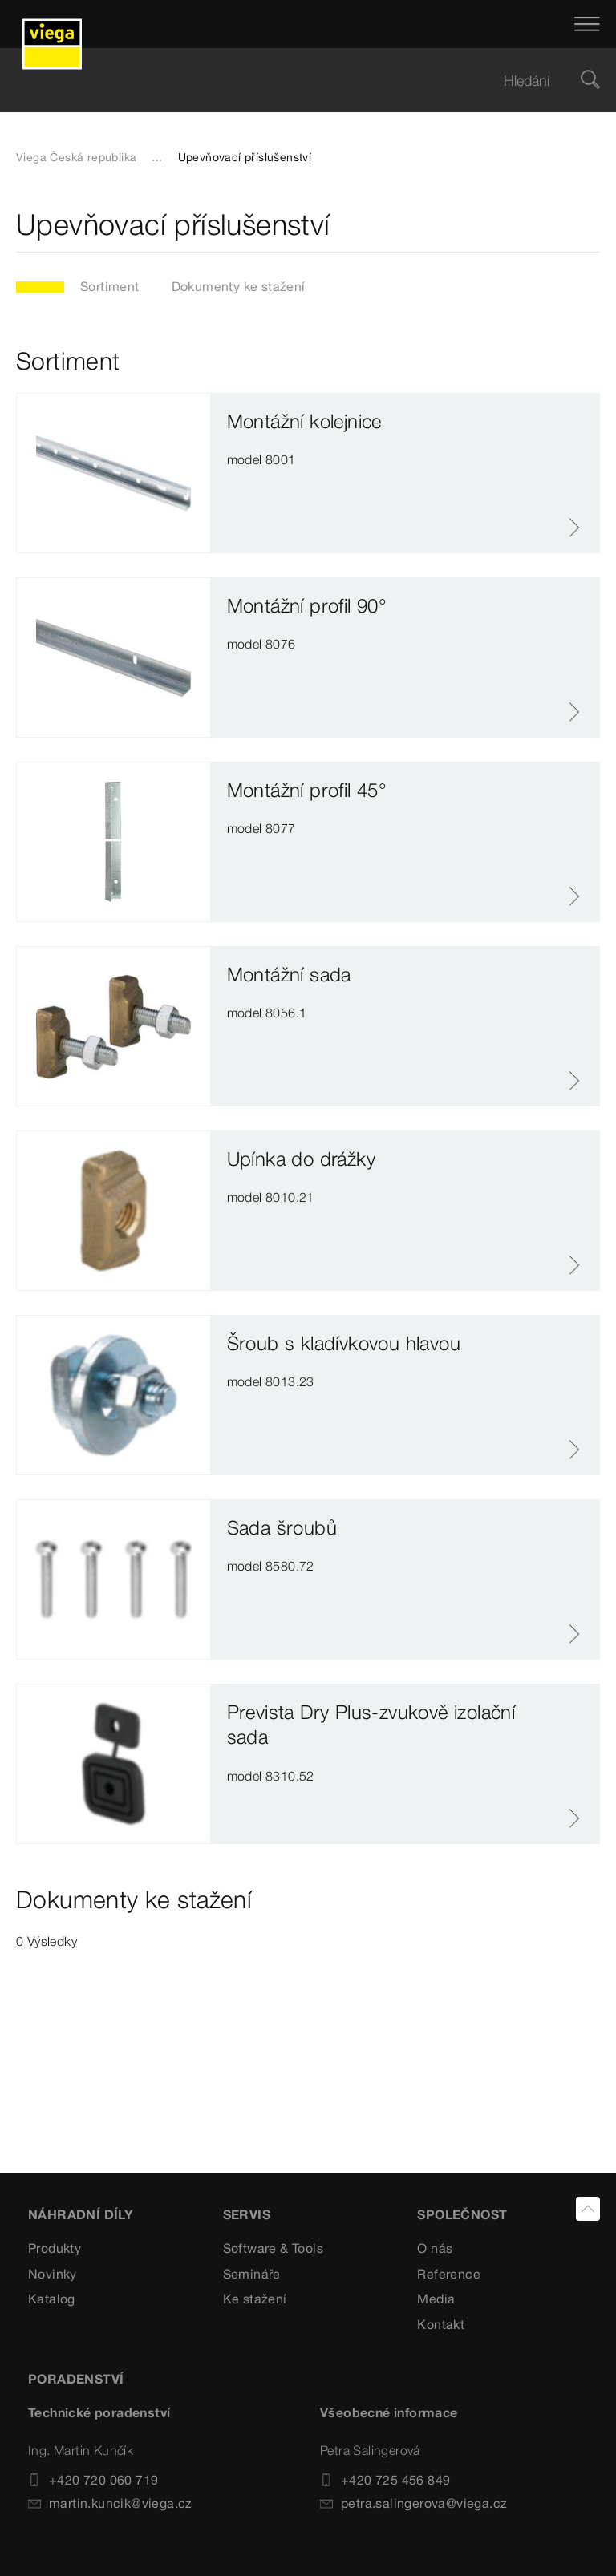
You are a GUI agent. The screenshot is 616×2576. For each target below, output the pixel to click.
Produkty (54, 2248)
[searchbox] (294, 80)
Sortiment (110, 286)
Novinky (52, 2274)
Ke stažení (255, 2299)
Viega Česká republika (76, 157)
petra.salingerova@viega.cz (413, 2503)
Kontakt (440, 2324)
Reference (448, 2274)
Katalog (51, 2299)
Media (436, 2299)
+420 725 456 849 (385, 2480)
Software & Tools (273, 2248)
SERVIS (246, 2214)
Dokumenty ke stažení (239, 286)
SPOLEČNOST (462, 2214)
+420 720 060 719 (93, 2480)
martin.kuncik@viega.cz (110, 2503)
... (157, 157)
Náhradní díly (80, 2214)
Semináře (252, 2274)
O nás (434, 2248)
